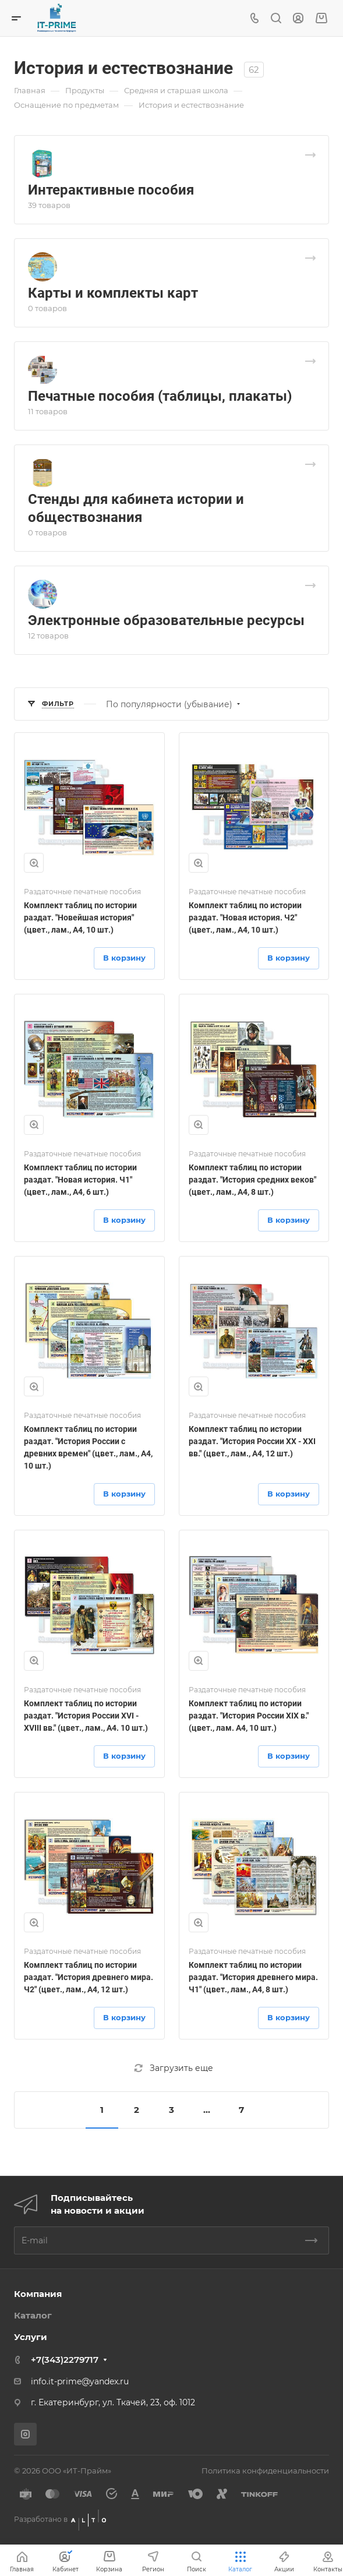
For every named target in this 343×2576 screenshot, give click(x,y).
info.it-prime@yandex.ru (80, 2381)
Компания (38, 2293)
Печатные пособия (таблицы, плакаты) (160, 396)
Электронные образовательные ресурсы (166, 620)
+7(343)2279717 (64, 2359)
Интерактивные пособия (111, 190)
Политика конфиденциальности (265, 2470)
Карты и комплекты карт (113, 293)
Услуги (30, 2336)
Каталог (33, 2315)
